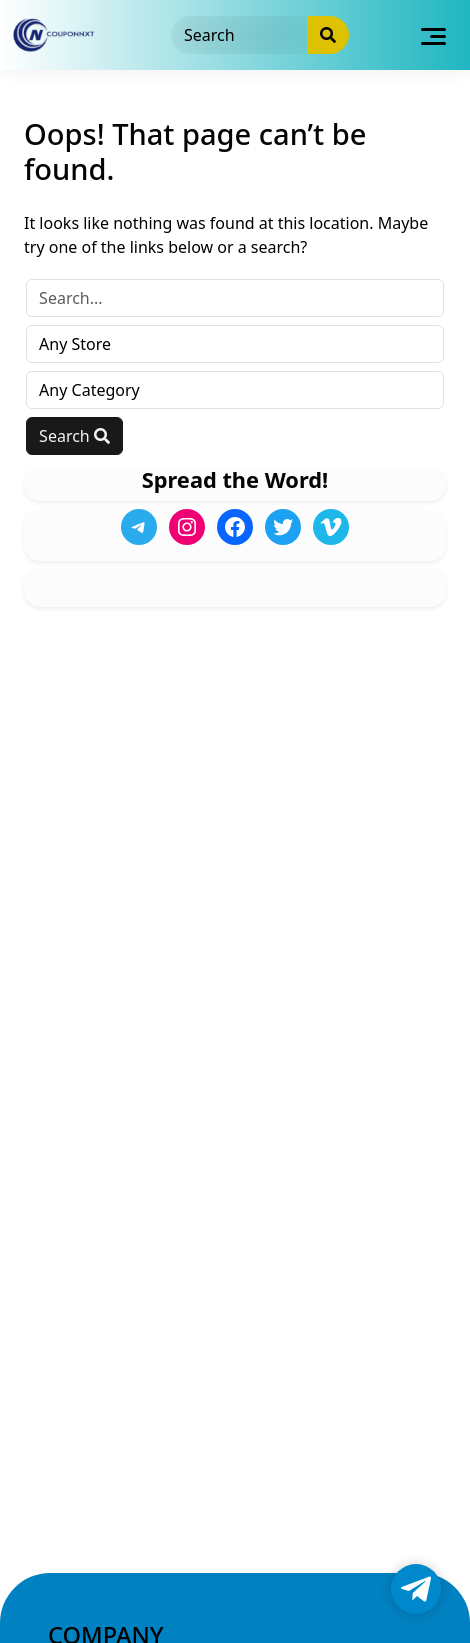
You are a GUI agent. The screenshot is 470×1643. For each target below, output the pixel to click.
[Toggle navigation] (433, 35)
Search (74, 436)
